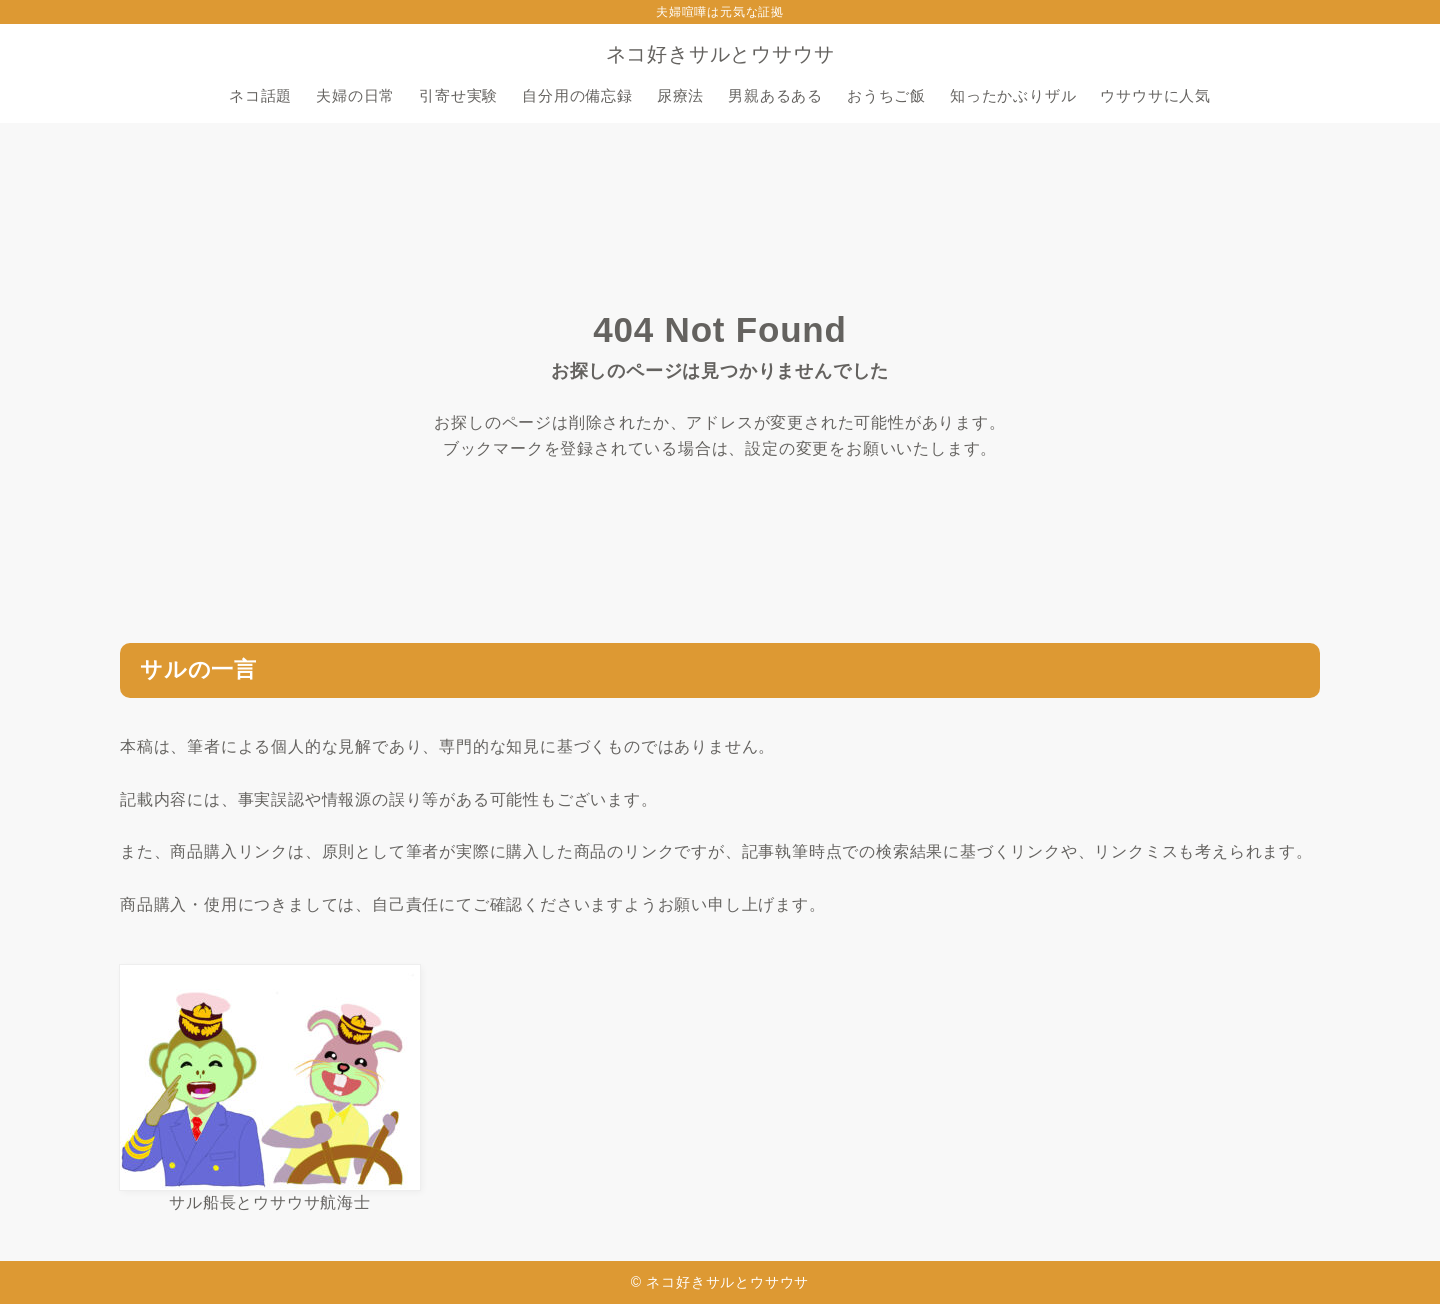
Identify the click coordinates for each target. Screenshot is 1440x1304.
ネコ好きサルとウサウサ (720, 54)
